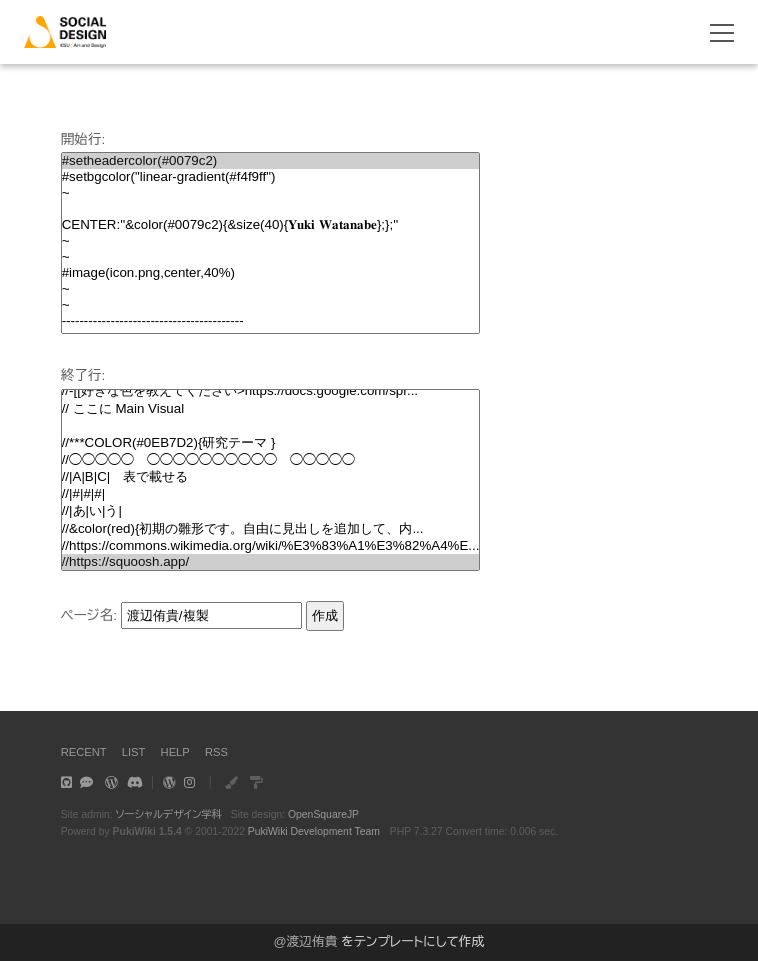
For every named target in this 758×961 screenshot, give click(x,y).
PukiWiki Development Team (314, 831)
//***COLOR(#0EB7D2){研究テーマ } (271, 443)
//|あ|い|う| (271, 511)
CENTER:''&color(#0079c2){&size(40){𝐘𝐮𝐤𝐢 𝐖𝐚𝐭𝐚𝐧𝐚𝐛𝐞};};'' (271, 225)
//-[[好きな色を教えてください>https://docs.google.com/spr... (271, 391)
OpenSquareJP (323, 814)
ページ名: (89, 615)
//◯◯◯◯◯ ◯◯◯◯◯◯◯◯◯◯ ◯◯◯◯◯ (271, 460)
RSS (216, 752)
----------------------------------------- (271, 321)
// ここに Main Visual (271, 409)
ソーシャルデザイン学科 (169, 814)
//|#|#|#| (271, 494)
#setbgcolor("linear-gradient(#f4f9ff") (271, 177)
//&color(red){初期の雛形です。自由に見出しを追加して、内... (271, 529)
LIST (134, 752)
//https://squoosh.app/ (271, 562)
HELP (175, 752)
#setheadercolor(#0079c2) (271, 161)
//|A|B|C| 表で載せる (271, 477)
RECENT (84, 752)
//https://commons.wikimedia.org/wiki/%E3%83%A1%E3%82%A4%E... (271, 546)
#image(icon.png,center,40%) (271, 273)
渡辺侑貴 (312, 941)
